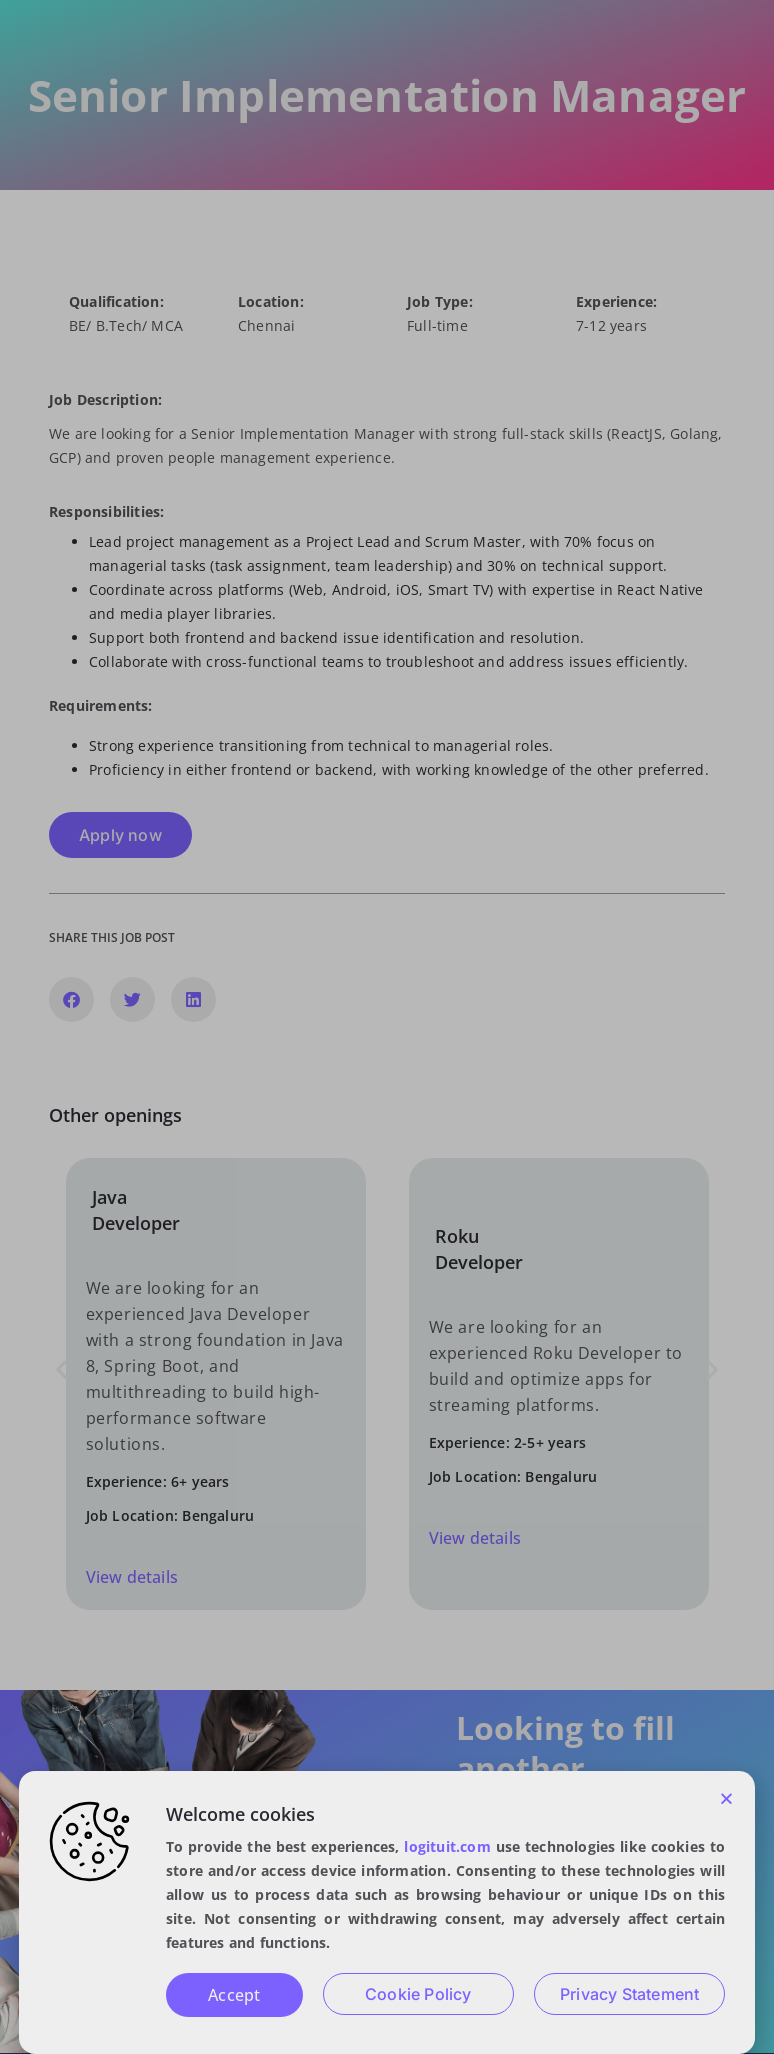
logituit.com (447, 1846)
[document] (387, 1027)
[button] (726, 1798)
